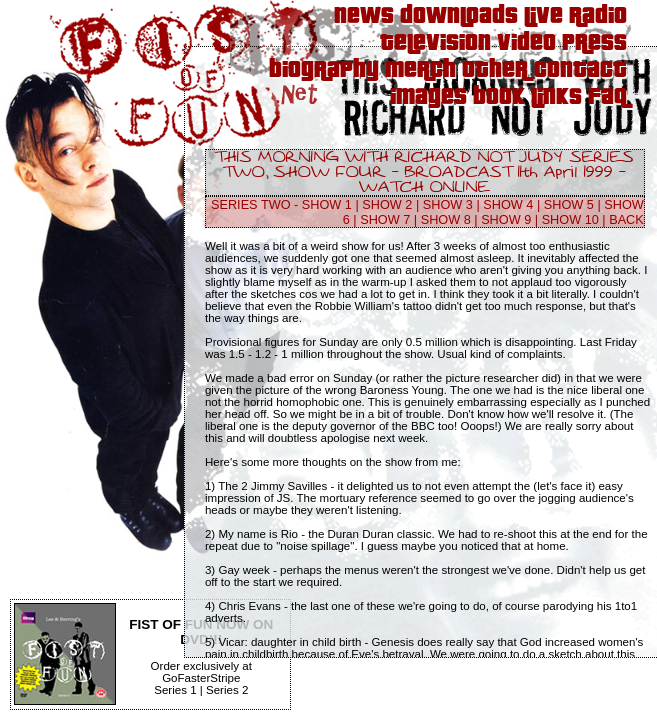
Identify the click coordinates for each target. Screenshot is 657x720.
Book (499, 97)
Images (428, 97)
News (364, 16)
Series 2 (227, 690)
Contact (580, 70)
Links (556, 97)
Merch (420, 70)
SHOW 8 (446, 219)
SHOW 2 (387, 204)
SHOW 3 (448, 204)
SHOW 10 (570, 219)
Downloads (459, 16)
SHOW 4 (508, 204)
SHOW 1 (327, 204)
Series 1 (175, 690)
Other (495, 70)
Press (594, 43)
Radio (598, 16)
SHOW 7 (385, 219)
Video (526, 43)
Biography (324, 70)
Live (543, 16)
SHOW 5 (569, 204)
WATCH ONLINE (424, 187)
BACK (626, 219)
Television (435, 43)
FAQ (607, 97)
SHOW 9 (506, 219)
